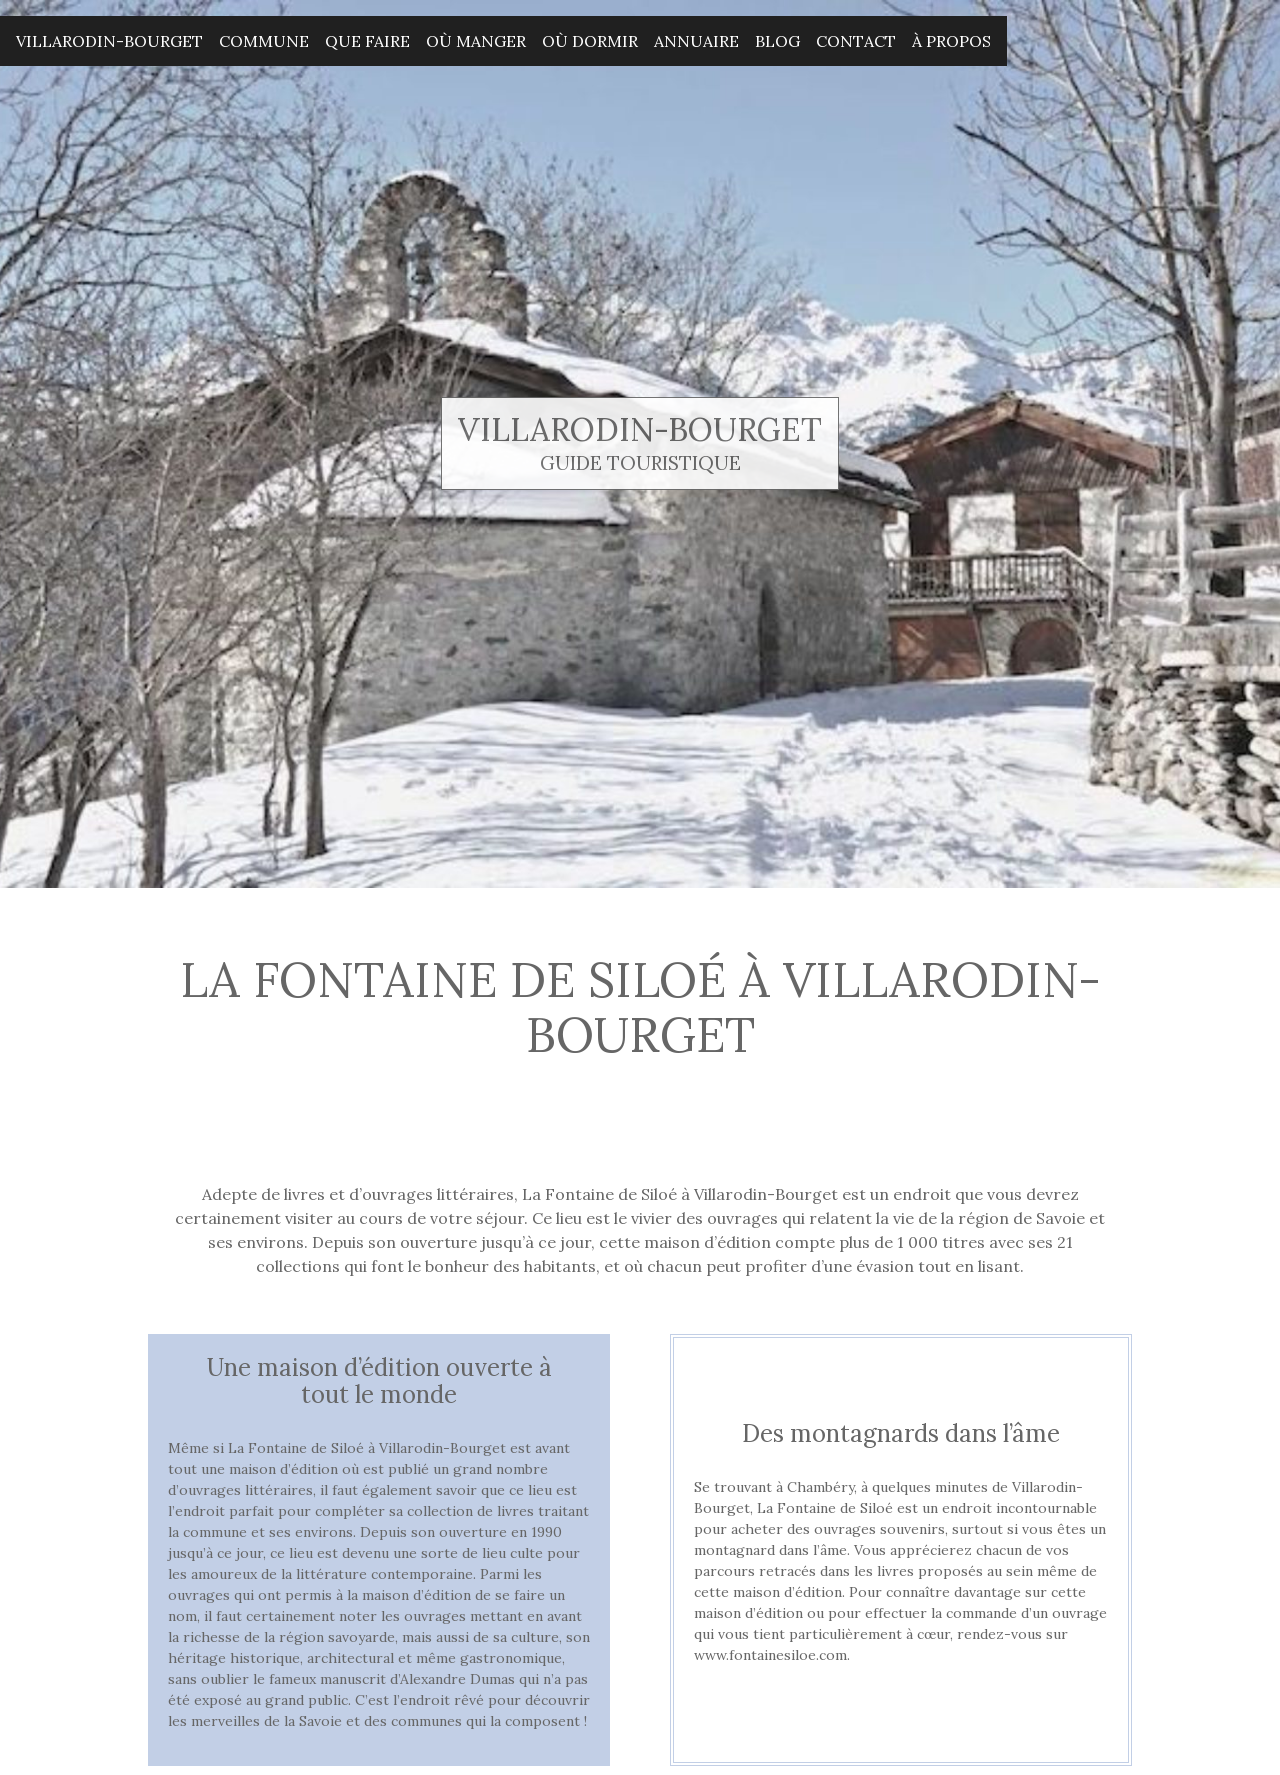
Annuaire (696, 41)
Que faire (367, 41)
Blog (777, 41)
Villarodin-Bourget (109, 41)
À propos (951, 41)
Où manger (476, 41)
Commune (264, 41)
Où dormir (590, 41)
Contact (856, 41)
